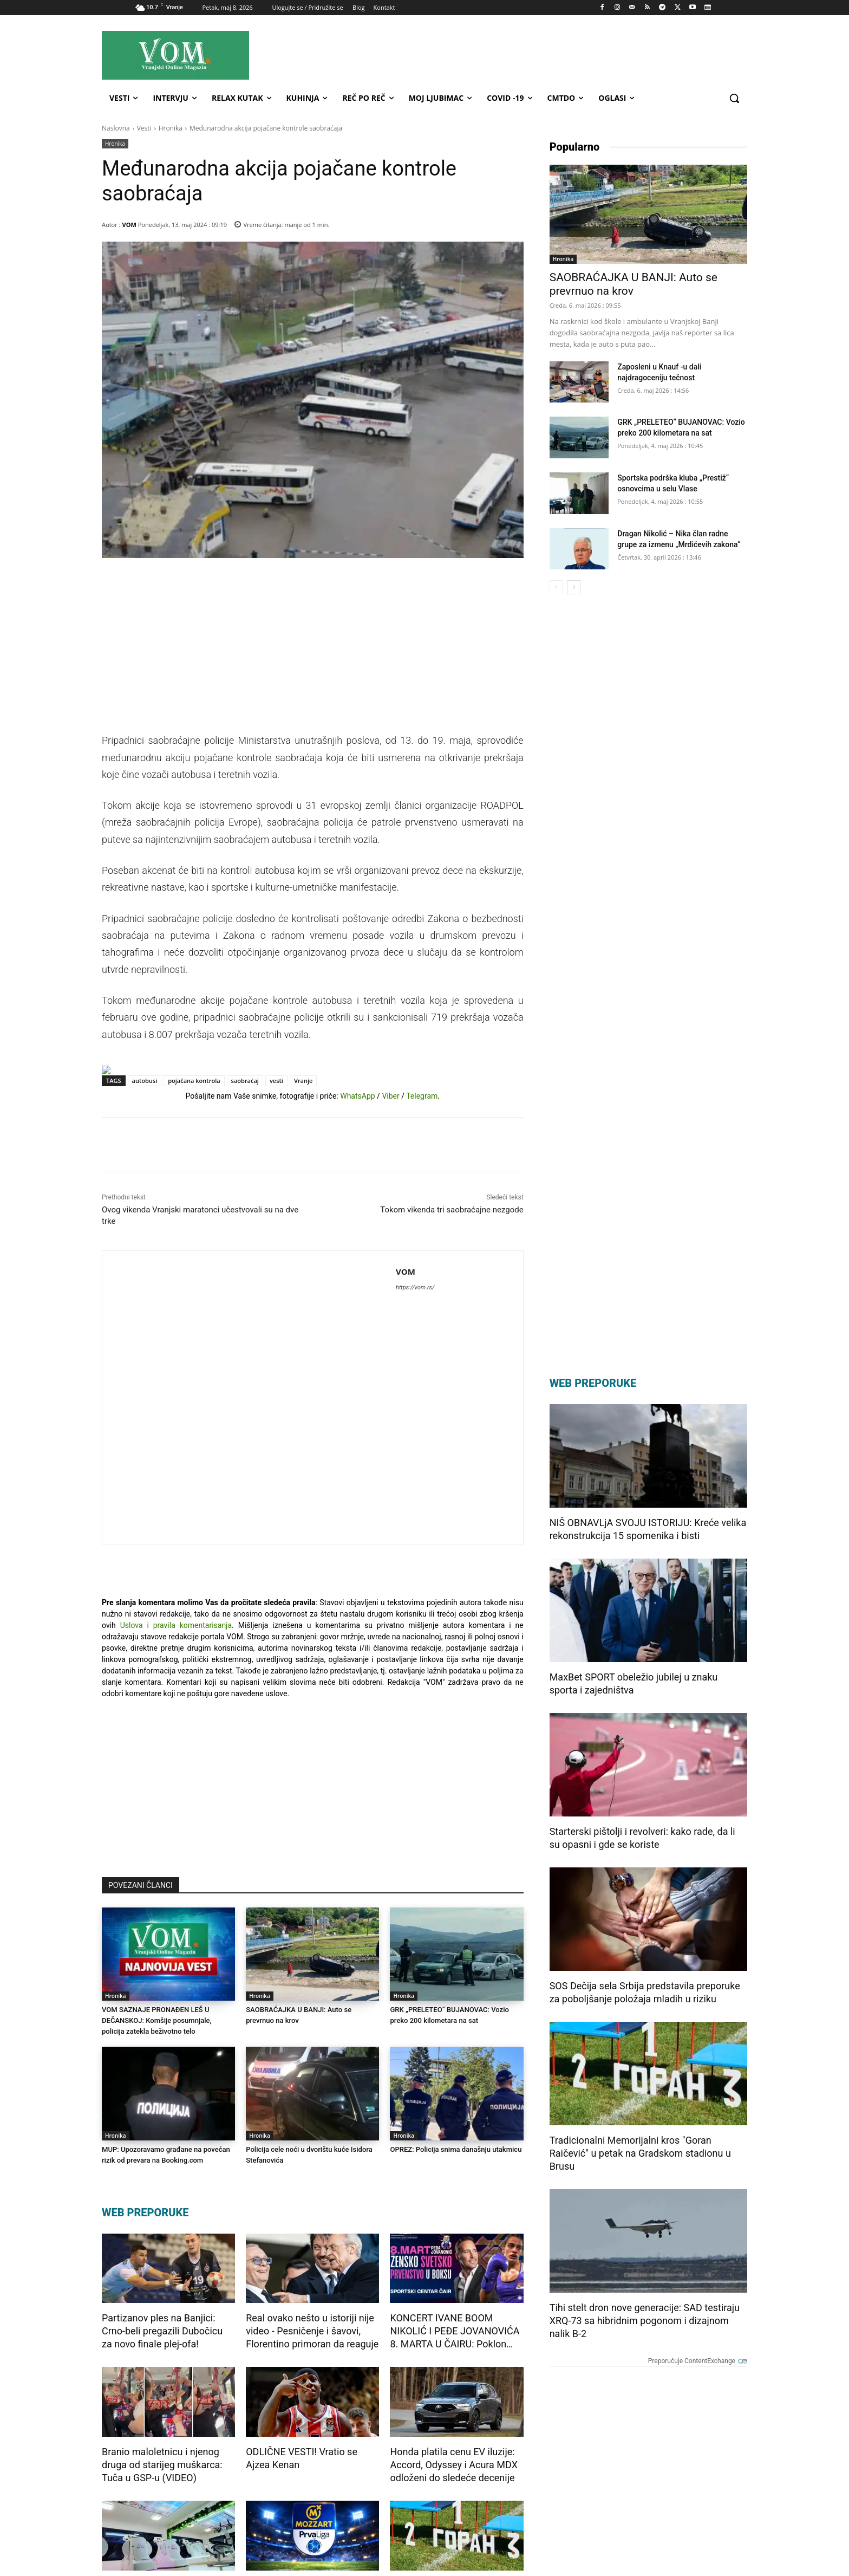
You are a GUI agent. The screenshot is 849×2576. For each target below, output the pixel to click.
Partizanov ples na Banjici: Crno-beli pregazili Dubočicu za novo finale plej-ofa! (162, 2184)
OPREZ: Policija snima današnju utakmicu (455, 2003)
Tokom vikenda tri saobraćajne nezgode (451, 1282)
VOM (129, 224)
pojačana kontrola (194, 1153)
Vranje (303, 1153)
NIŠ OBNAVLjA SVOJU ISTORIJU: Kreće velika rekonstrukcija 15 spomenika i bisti (648, 1529)
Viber (390, 1168)
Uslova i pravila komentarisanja (176, 1479)
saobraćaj (245, 1153)
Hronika (170, 128)
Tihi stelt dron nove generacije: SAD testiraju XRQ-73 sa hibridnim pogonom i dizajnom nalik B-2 (645, 2320)
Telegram (421, 1168)
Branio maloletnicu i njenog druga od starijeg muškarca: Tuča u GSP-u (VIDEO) (162, 2318)
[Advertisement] (521, 54)
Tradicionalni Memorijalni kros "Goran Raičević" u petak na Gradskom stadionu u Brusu (455, 2452)
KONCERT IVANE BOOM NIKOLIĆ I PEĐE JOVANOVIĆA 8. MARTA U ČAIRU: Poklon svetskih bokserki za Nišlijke (454, 2185)
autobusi (145, 1153)
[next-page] (573, 587)
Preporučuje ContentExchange (473, 2492)
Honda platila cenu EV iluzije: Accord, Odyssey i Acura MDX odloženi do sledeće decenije (454, 2318)
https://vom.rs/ (196, 1360)
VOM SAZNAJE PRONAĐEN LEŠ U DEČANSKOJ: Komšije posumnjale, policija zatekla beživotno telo (156, 1874)
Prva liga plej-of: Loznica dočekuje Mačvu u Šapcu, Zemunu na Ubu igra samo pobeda (303, 2453)
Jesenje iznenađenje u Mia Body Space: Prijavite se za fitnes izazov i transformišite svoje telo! (163, 2453)
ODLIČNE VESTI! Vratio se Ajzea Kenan (301, 2312)
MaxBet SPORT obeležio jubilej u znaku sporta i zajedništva (634, 1683)
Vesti (144, 128)
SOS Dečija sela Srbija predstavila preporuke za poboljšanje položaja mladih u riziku (645, 1992)
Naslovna (116, 128)
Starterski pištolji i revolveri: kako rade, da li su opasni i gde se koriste (642, 1838)
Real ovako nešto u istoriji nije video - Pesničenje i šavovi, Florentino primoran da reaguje (312, 2184)
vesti (276, 1153)
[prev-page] (556, 587)
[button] (734, 98)
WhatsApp (357, 1168)
